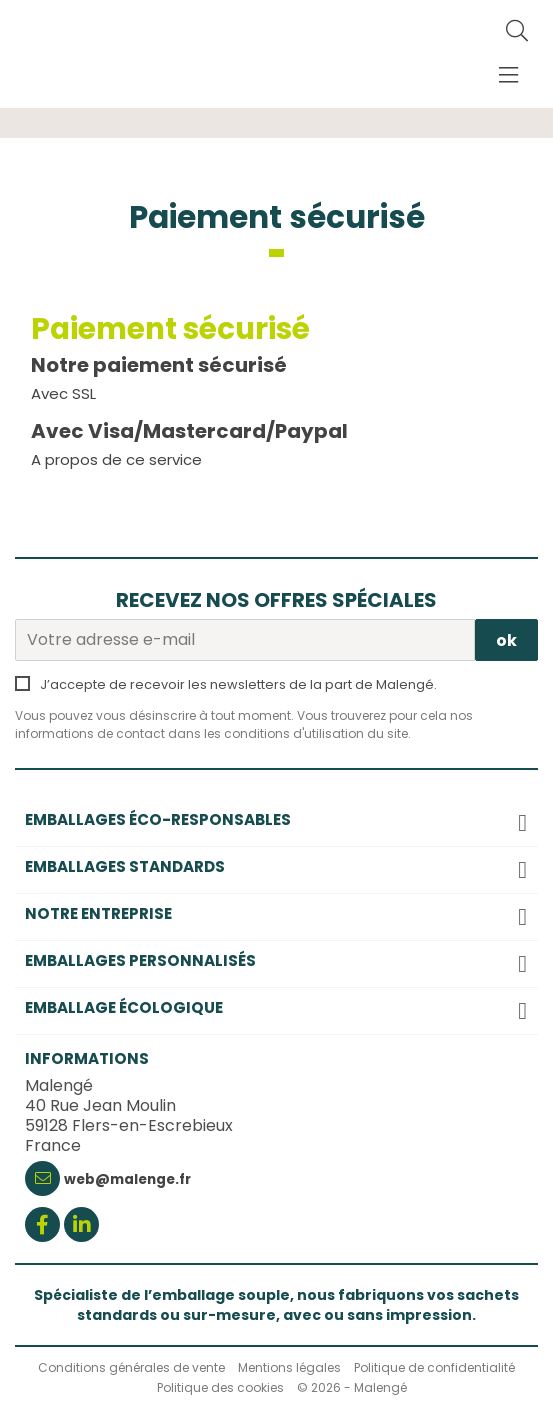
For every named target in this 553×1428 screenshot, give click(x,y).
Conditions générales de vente (131, 1367)
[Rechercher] (517, 32)
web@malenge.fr (127, 1179)
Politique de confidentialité (434, 1367)
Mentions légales (289, 1367)
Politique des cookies (220, 1387)
